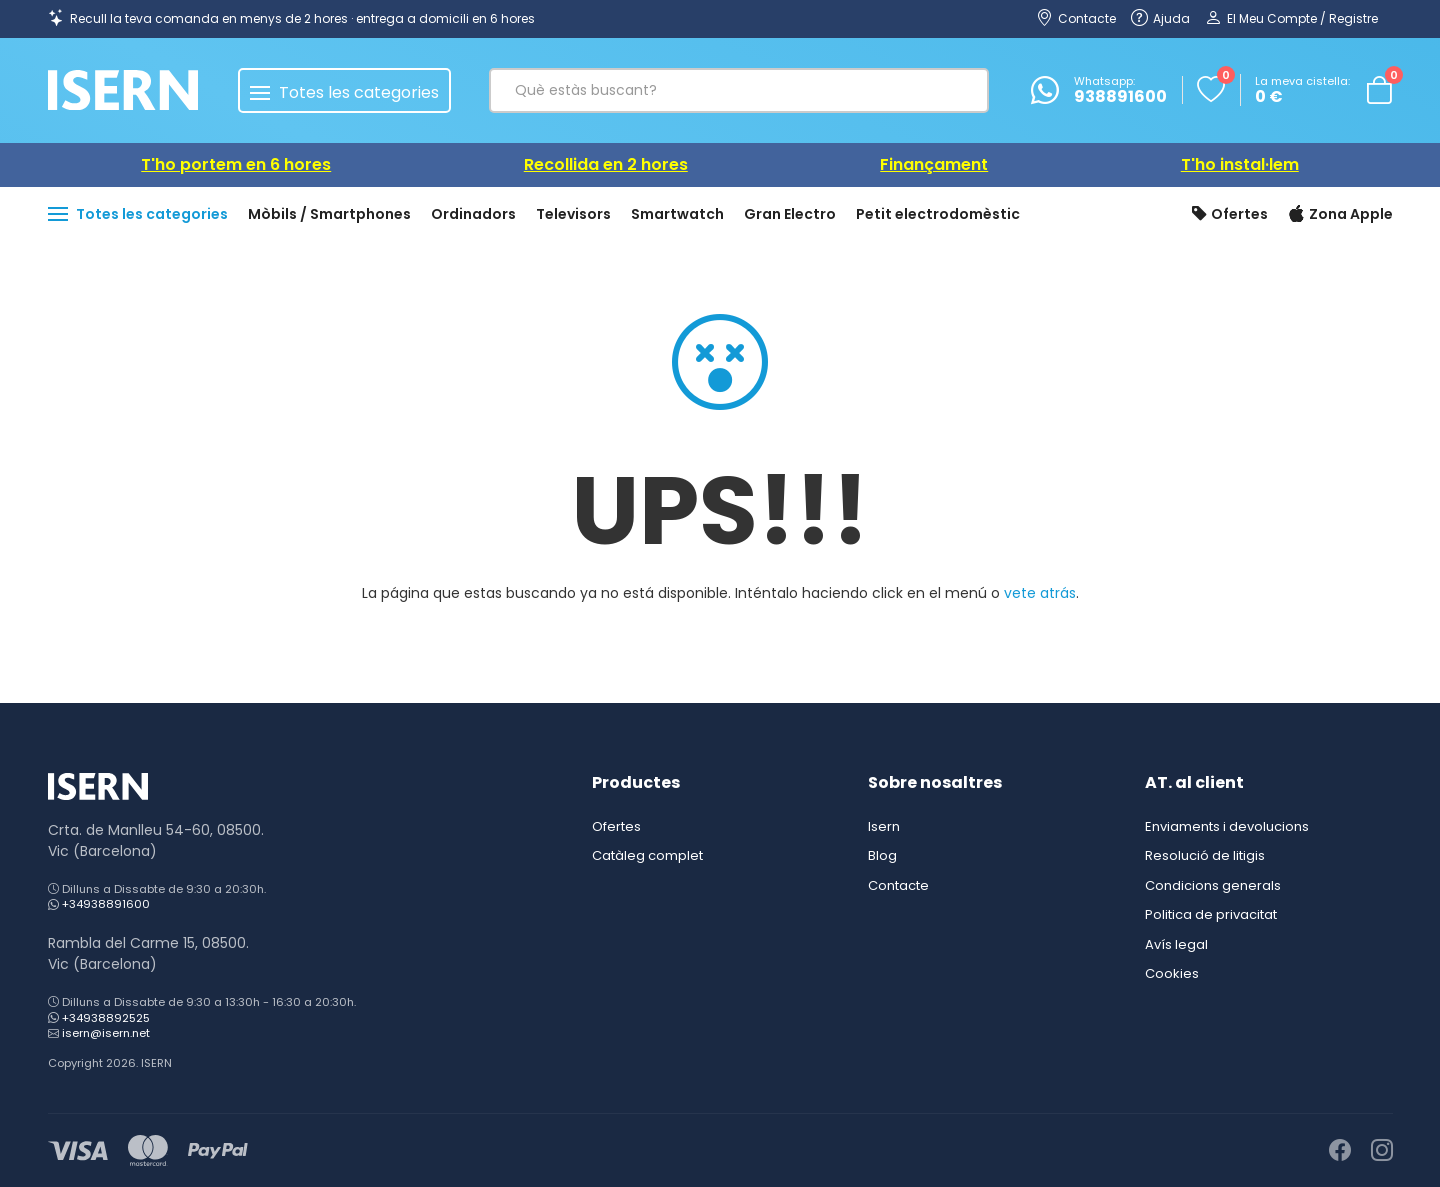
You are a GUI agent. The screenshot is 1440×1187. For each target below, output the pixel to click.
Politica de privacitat (1211, 914)
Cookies (1172, 973)
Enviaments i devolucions (1227, 826)
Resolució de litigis (1205, 855)
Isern (884, 826)
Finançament (934, 164)
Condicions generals (1213, 885)
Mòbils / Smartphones (329, 214)
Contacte (898, 885)
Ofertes (1230, 215)
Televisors (573, 214)
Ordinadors (473, 214)
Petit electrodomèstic (938, 214)
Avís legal (1176, 944)
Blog (882, 855)
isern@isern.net (106, 1033)
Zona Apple (1340, 215)
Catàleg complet (647, 855)
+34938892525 (106, 1018)
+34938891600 (106, 904)
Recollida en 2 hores (606, 164)
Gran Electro (790, 214)
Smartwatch (677, 214)
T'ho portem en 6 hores (236, 164)
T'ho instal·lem (1240, 164)
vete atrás (1040, 593)
